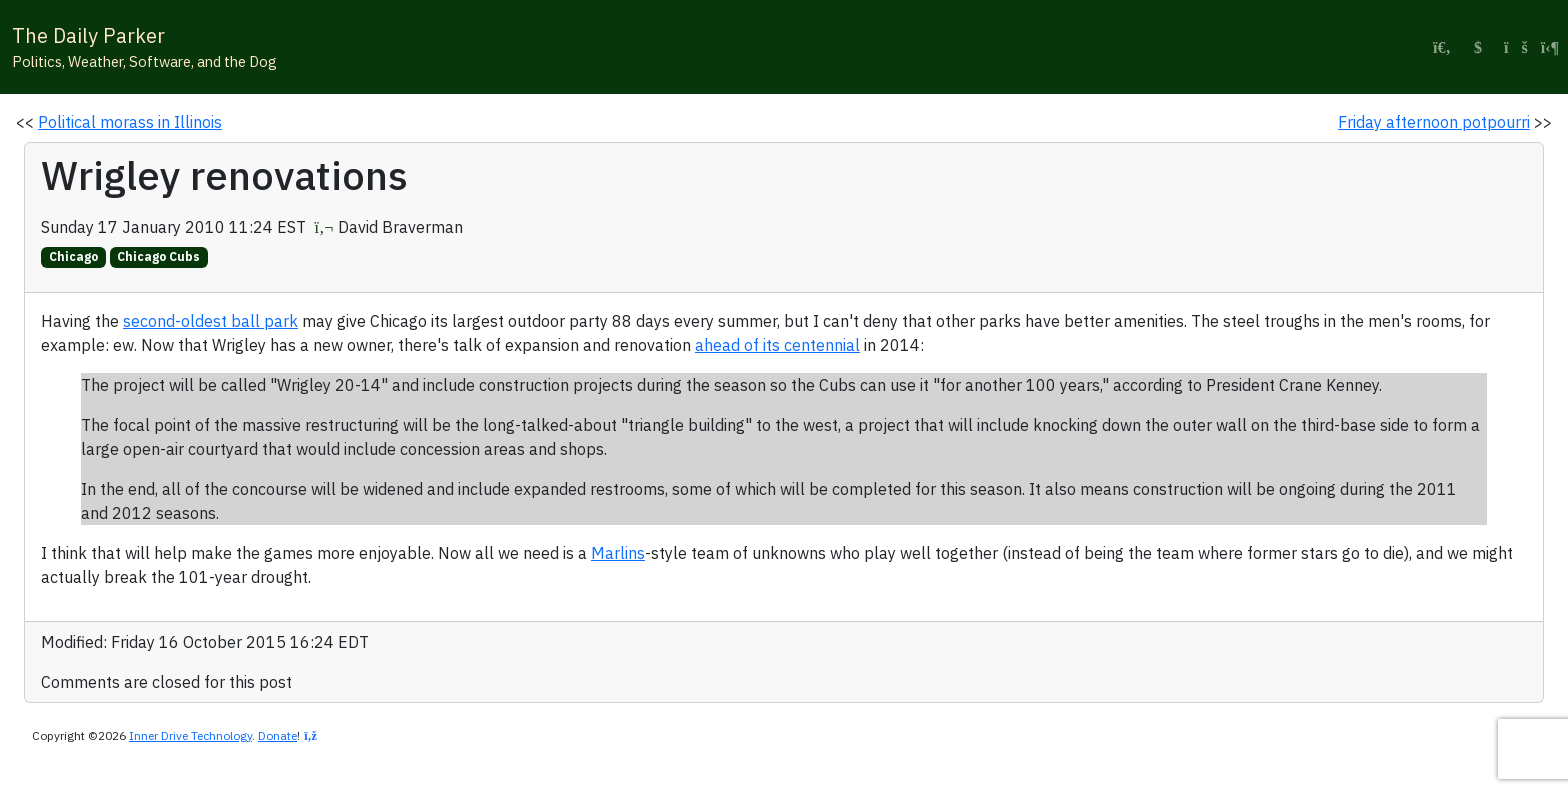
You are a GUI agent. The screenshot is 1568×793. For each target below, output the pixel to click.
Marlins (618, 553)
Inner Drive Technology (190, 735)
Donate (277, 735)
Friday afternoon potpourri (1434, 122)
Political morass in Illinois (130, 122)
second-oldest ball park (210, 321)
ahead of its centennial (777, 345)
